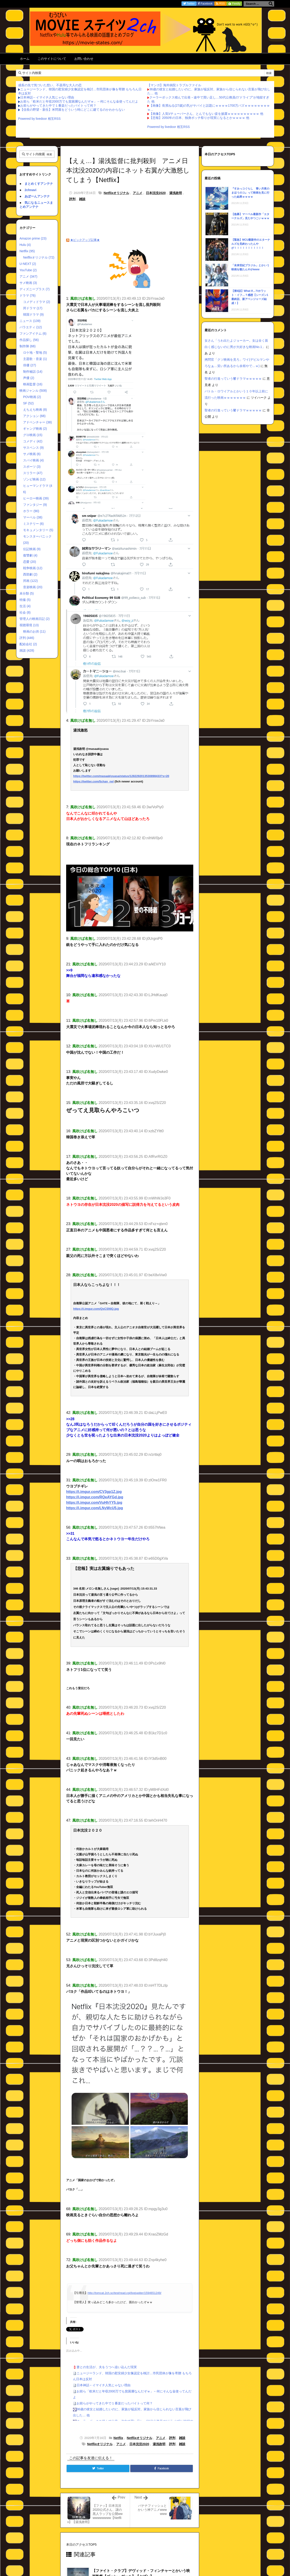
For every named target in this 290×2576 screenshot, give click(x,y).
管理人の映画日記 (34, 619)
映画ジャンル (33, 390)
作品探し (29, 340)
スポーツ (32, 466)
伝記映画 (32, 549)
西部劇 (30, 574)
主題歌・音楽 (35, 359)
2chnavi (30, 190)
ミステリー (33, 523)
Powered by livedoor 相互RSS (39, 118)
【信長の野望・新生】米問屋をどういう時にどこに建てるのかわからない (72, 109)
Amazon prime (32, 238)
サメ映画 (28, 283)
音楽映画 (32, 587)
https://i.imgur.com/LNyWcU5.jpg (94, 1508)
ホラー (31, 511)
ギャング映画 (35, 428)
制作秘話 (32, 371)
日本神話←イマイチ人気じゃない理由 (47, 97)
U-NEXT (27, 264)
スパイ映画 (33, 460)
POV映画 (32, 397)
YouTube (28, 270)
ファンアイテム (32, 333)
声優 (28, 378)
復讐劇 (30, 555)
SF (28, 403)
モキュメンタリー (38, 530)
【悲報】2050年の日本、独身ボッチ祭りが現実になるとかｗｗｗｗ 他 (199, 118)
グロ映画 (32, 435)
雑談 (82, 199)
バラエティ (30, 327)
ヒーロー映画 (36, 498)
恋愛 (29, 562)
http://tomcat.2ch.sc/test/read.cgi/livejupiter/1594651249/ (124, 2293)
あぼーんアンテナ (37, 196)
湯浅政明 (175, 193)
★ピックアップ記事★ (85, 240)
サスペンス (33, 447)
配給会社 (28, 644)
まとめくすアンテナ (38, 183)
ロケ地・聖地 (35, 352)
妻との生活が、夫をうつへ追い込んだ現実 (107, 2367)
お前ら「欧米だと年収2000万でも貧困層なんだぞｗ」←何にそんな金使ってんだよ (79, 101)
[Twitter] (98, 2468)
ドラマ (27, 295)
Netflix (118, 2438)
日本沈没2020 (156, 193)
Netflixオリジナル (116, 193)
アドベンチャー (37, 422)
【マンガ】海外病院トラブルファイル (174, 85)
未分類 (26, 593)
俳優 (29, 365)
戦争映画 (32, 568)
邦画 (30, 581)
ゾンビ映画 (34, 479)
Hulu (25, 245)
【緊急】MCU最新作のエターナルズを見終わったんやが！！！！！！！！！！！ (250, 243)
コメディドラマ (36, 302)
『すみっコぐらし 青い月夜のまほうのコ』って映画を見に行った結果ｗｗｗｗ (250, 192)
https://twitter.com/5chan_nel (93, 781)
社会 (25, 612)
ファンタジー (35, 504)
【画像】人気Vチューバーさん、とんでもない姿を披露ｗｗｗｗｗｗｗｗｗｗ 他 (206, 113)
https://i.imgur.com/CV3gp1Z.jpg (94, 1492)
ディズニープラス (34, 289)
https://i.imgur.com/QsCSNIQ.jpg (96, 1308)
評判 (72, 199)
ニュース (30, 321)
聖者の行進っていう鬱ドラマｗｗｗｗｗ (233, 378)
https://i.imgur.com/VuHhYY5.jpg (94, 1502)
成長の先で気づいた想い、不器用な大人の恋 (50, 85)
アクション (34, 416)
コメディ (32, 441)
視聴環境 (29, 625)
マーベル (32, 517)
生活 (25, 606)
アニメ (137, 193)
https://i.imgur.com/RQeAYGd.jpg (94, 1497)
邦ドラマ (32, 308)
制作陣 (27, 346)
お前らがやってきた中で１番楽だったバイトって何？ (58, 105)
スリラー (32, 473)
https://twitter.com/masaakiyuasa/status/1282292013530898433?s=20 (121, 776)
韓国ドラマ (33, 314)
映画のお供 (34, 631)
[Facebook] (161, 2468)
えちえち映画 (35, 409)
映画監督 (32, 384)
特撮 (25, 600)
